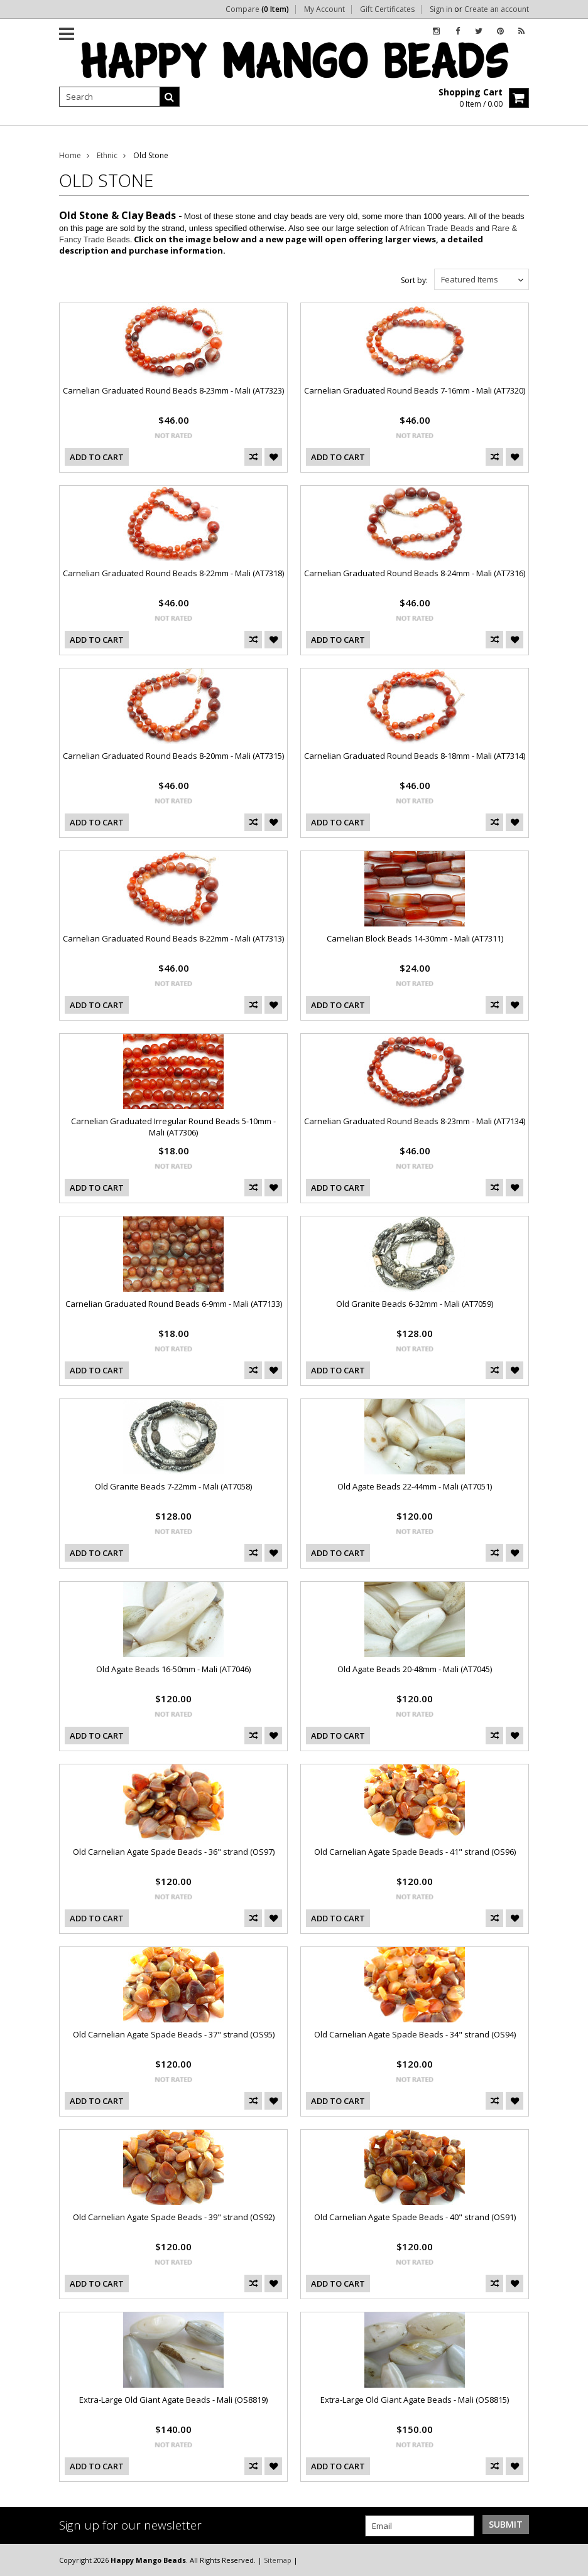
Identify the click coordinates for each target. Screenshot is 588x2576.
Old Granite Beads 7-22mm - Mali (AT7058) (173, 1486)
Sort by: (414, 280)
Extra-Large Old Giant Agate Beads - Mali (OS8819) (173, 2399)
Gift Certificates (387, 9)
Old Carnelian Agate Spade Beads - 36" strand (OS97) (174, 1851)
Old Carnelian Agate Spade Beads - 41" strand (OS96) (415, 1851)
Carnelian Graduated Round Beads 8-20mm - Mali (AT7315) (173, 755)
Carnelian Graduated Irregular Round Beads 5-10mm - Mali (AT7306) (173, 1126)
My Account (324, 9)
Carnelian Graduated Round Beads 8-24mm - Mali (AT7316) (414, 573)
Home (70, 155)
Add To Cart (97, 457)
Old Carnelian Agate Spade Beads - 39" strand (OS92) (174, 2217)
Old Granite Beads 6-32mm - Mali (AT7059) (414, 1303)
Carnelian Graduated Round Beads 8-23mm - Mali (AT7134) (414, 1121)
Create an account (496, 9)
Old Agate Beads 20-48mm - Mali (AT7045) (414, 1669)
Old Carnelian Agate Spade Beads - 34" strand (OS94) (415, 2034)
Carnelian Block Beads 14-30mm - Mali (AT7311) (415, 938)
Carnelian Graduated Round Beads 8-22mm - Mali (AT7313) (173, 938)
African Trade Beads (437, 228)
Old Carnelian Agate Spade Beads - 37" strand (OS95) (174, 2034)
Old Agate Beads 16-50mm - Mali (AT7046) (173, 1669)
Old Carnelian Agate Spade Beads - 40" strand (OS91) (415, 2217)
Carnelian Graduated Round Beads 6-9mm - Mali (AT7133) (173, 1303)
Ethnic (107, 155)
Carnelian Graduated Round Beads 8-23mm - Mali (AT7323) (173, 390)
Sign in (441, 9)
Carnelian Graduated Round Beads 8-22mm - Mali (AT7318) (173, 573)
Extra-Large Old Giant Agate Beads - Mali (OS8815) (414, 2399)
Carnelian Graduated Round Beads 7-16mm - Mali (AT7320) (414, 390)
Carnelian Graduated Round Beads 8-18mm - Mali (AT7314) (414, 755)
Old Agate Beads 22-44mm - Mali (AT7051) (414, 1486)
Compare (257, 9)
